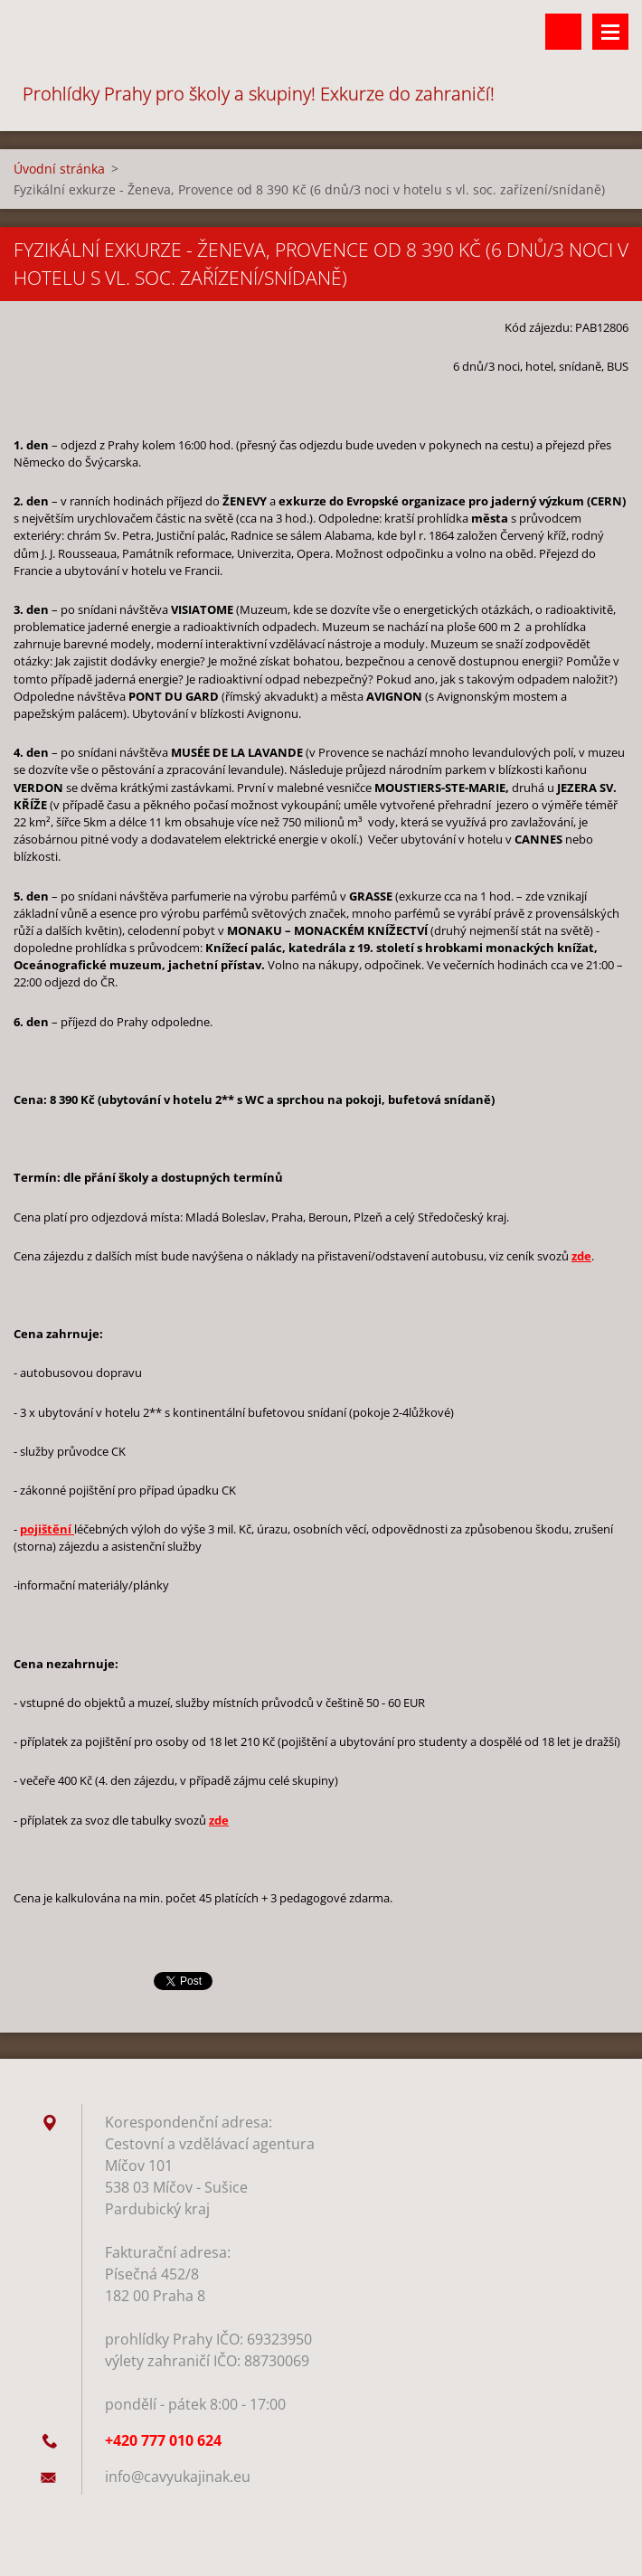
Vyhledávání (563, 32)
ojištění (49, 1529)
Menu (610, 32)
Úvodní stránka (59, 168)
